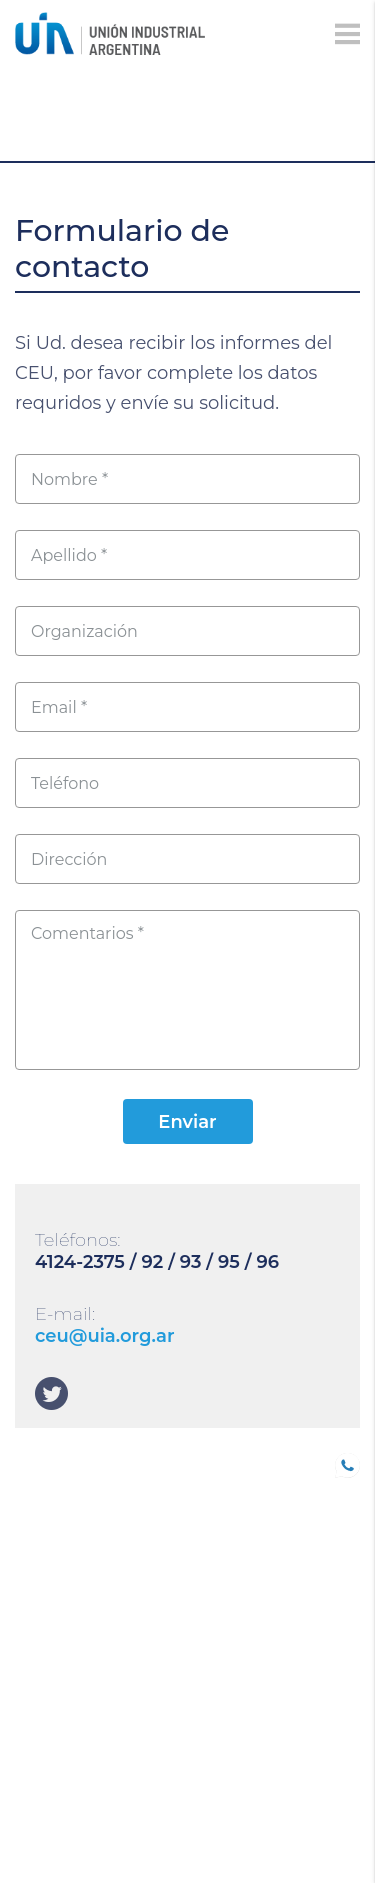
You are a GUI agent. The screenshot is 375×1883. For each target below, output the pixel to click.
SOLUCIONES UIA (77, 1749)
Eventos (49, 1665)
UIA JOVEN (54, 1462)
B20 (29, 1518)
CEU (30, 1721)
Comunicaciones (83, 1637)
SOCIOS (42, 1490)
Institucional (70, 1777)
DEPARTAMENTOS (80, 1693)
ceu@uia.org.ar (105, 1336)
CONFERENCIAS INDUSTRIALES (72, 1583)
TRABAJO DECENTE (85, 1546)
